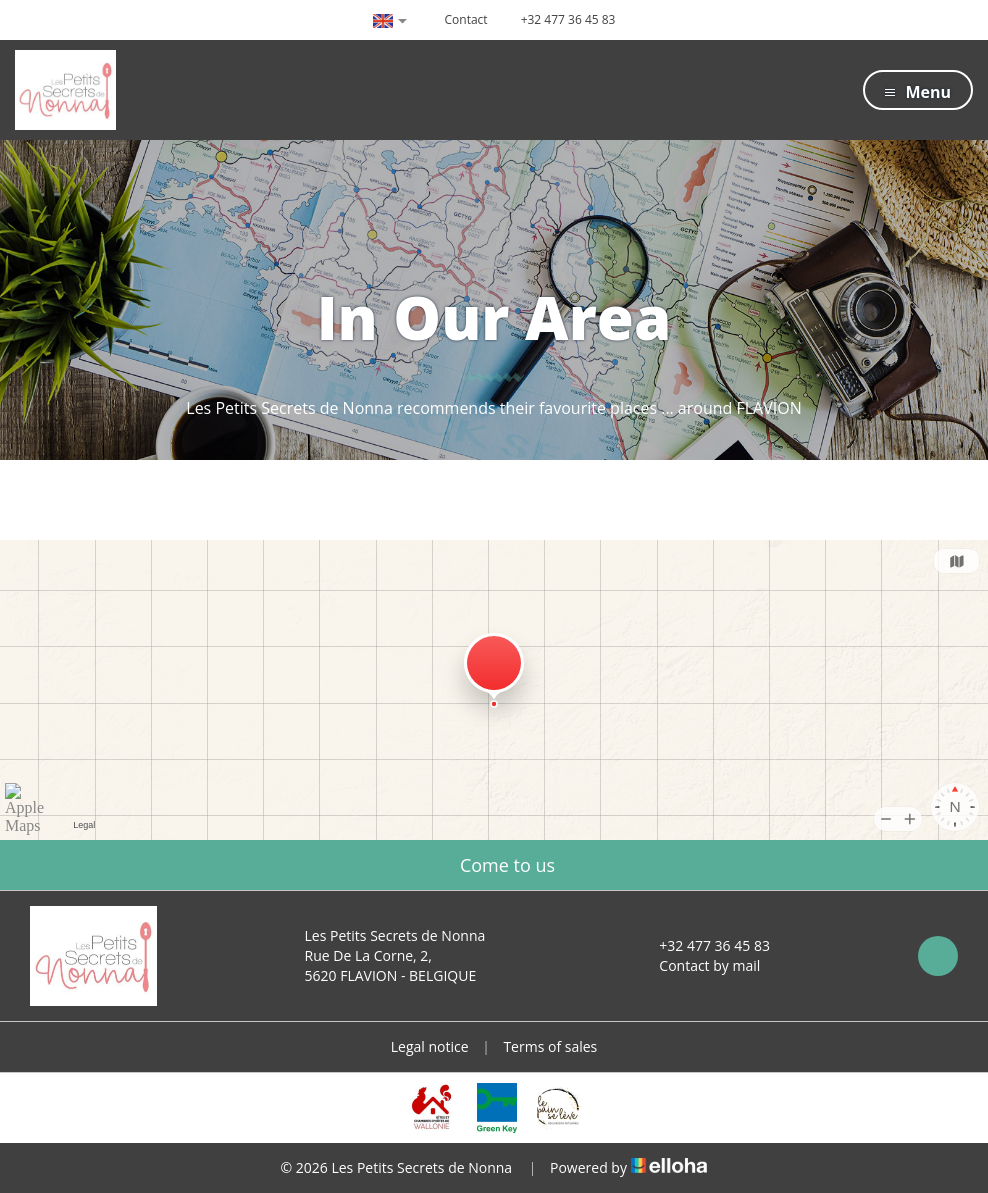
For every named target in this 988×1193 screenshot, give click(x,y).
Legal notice (430, 1046)
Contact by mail (698, 965)
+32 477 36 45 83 (703, 945)
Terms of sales (550, 1046)
